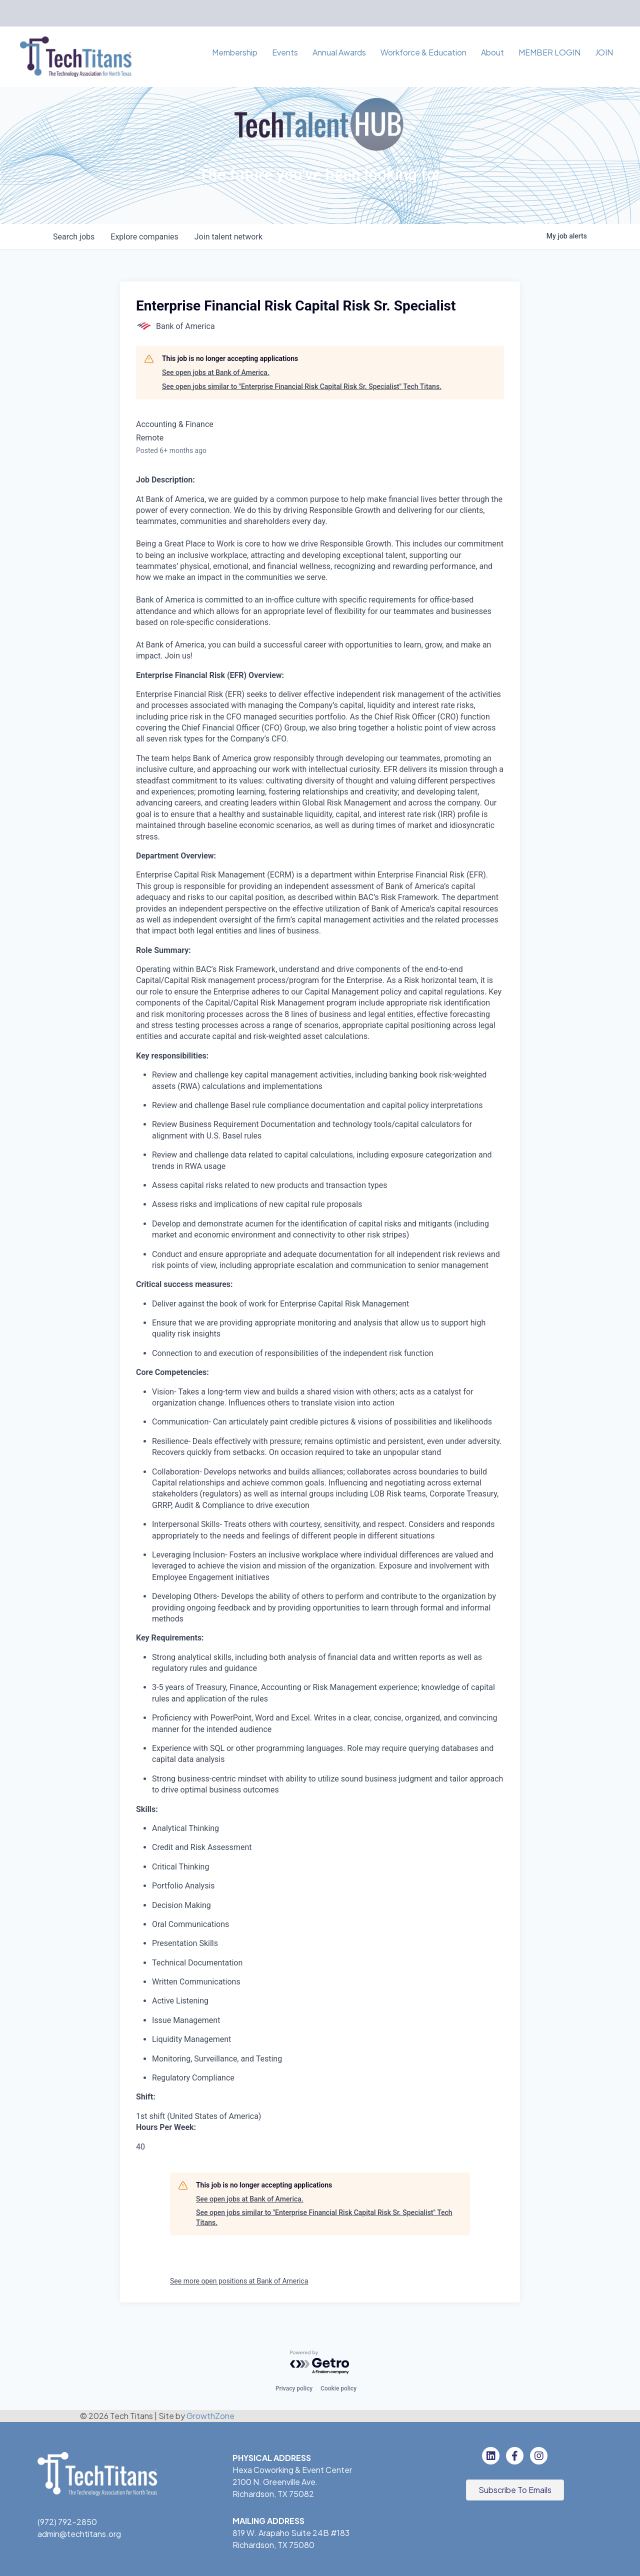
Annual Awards (339, 52)
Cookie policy (338, 2388)
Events (285, 52)
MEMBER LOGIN (549, 52)
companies (144, 237)
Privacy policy (294, 2388)
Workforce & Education (423, 52)
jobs (73, 237)
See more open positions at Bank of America (239, 2281)
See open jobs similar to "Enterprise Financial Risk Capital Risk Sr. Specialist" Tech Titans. (302, 386)
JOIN (604, 52)
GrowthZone (210, 2415)
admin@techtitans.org (79, 2533)
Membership (235, 52)
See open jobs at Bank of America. (216, 372)
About (492, 52)
